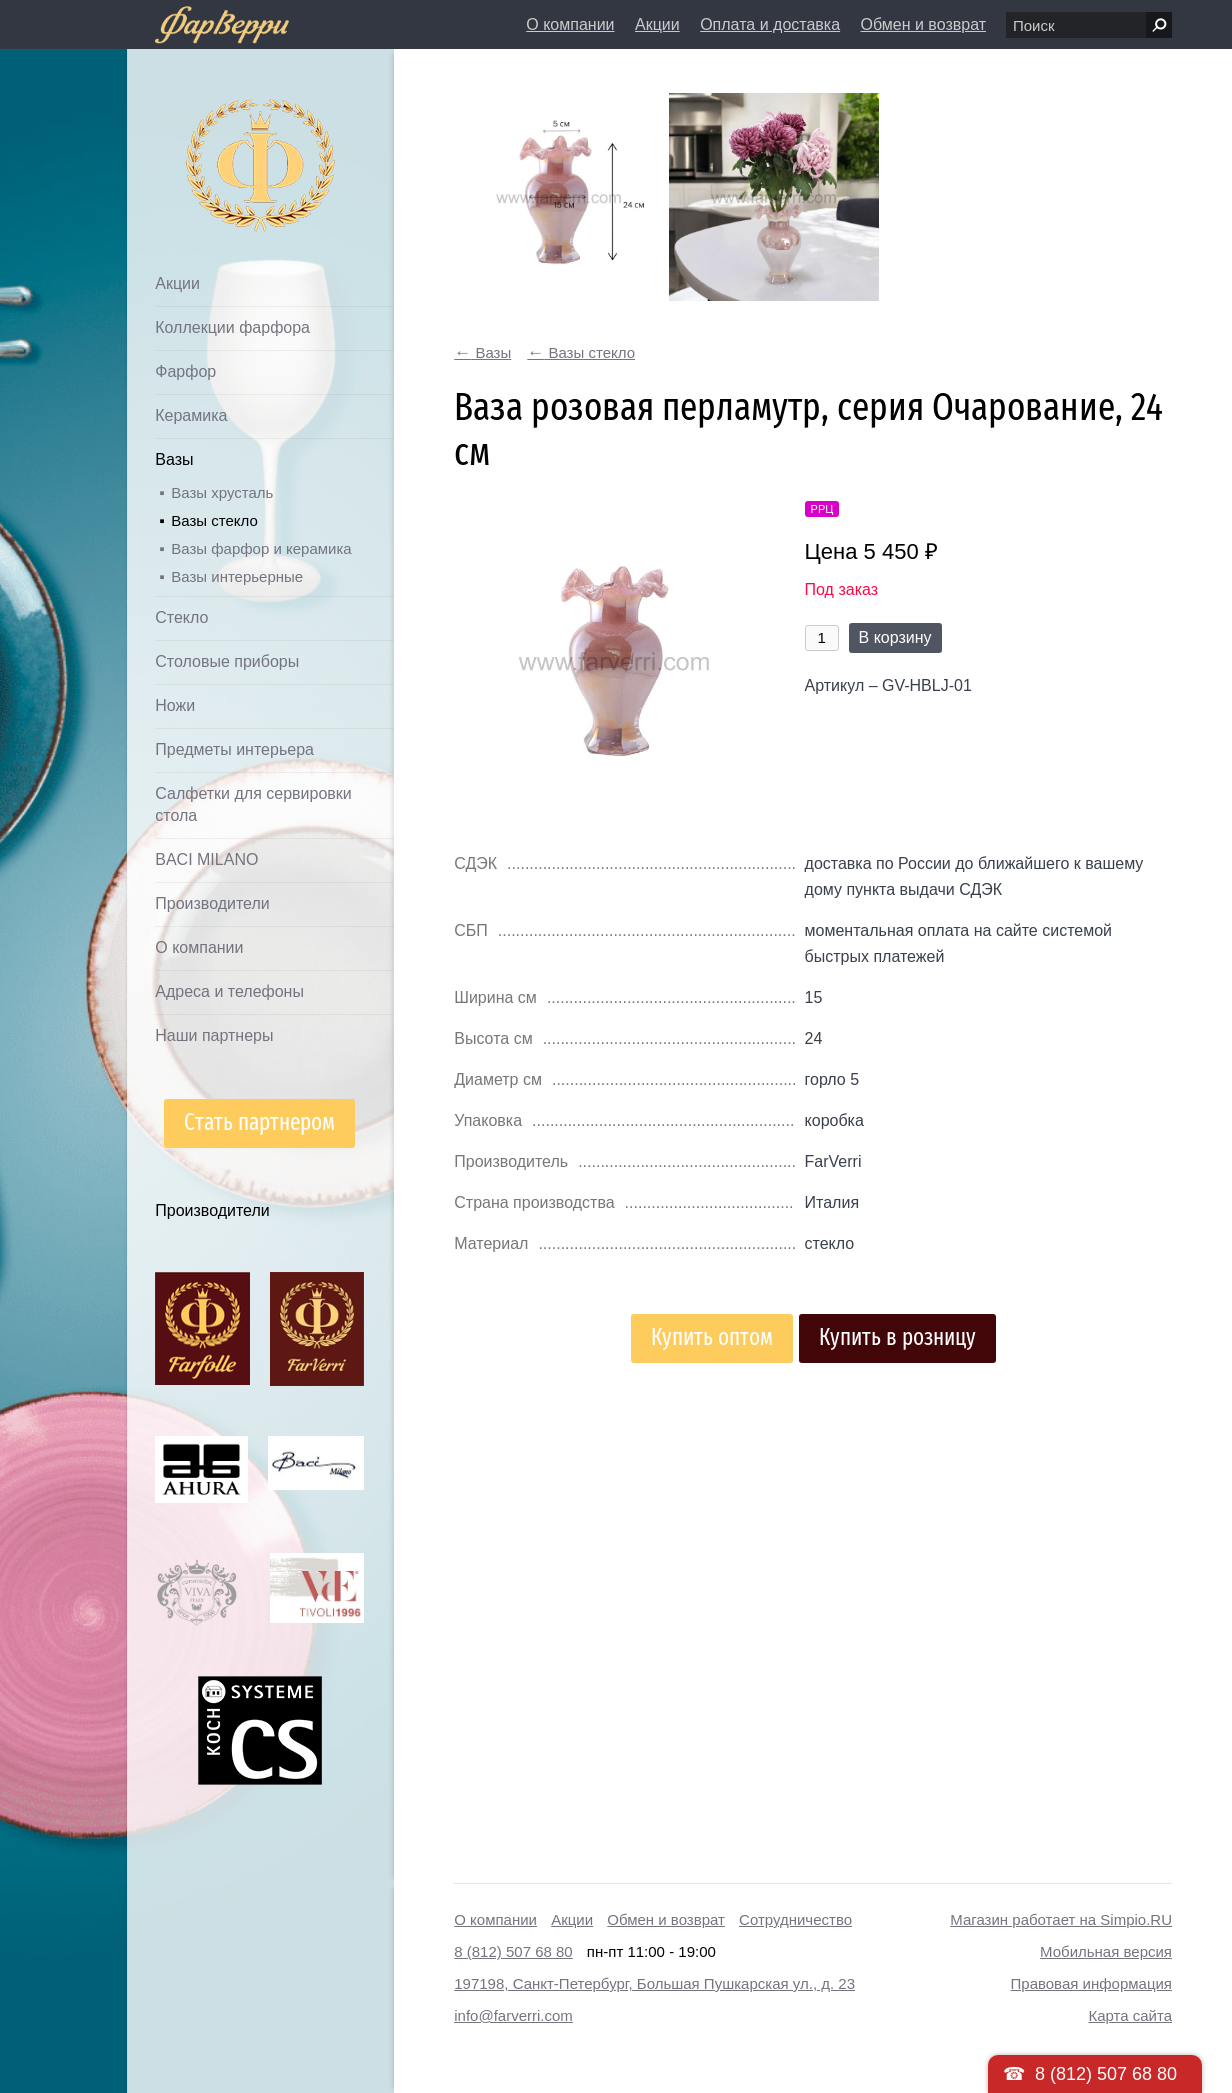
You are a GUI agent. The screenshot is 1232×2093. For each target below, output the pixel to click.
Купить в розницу (897, 1337)
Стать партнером (259, 1122)
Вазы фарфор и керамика (261, 548)
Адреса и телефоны (229, 991)
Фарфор (185, 371)
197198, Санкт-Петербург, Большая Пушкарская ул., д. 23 (654, 1983)
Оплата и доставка (770, 24)
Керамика (191, 415)
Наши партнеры (214, 1035)
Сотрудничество (795, 1919)
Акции (657, 24)
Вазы (174, 459)
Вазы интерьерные (237, 576)
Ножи (175, 705)
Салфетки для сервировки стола (253, 804)
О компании (570, 24)
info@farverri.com (513, 2015)
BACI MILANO (206, 859)
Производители (212, 903)
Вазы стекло (214, 520)
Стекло (181, 617)
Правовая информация (1091, 1983)
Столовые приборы (227, 661)
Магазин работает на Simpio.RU (1061, 1919)
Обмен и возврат (923, 24)
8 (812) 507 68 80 (513, 1951)
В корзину (895, 637)
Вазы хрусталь (222, 492)
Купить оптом (712, 1337)
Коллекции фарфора (232, 327)
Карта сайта (1130, 2015)
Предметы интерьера (234, 749)
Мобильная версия (1106, 1951)
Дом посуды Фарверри (220, 135)
